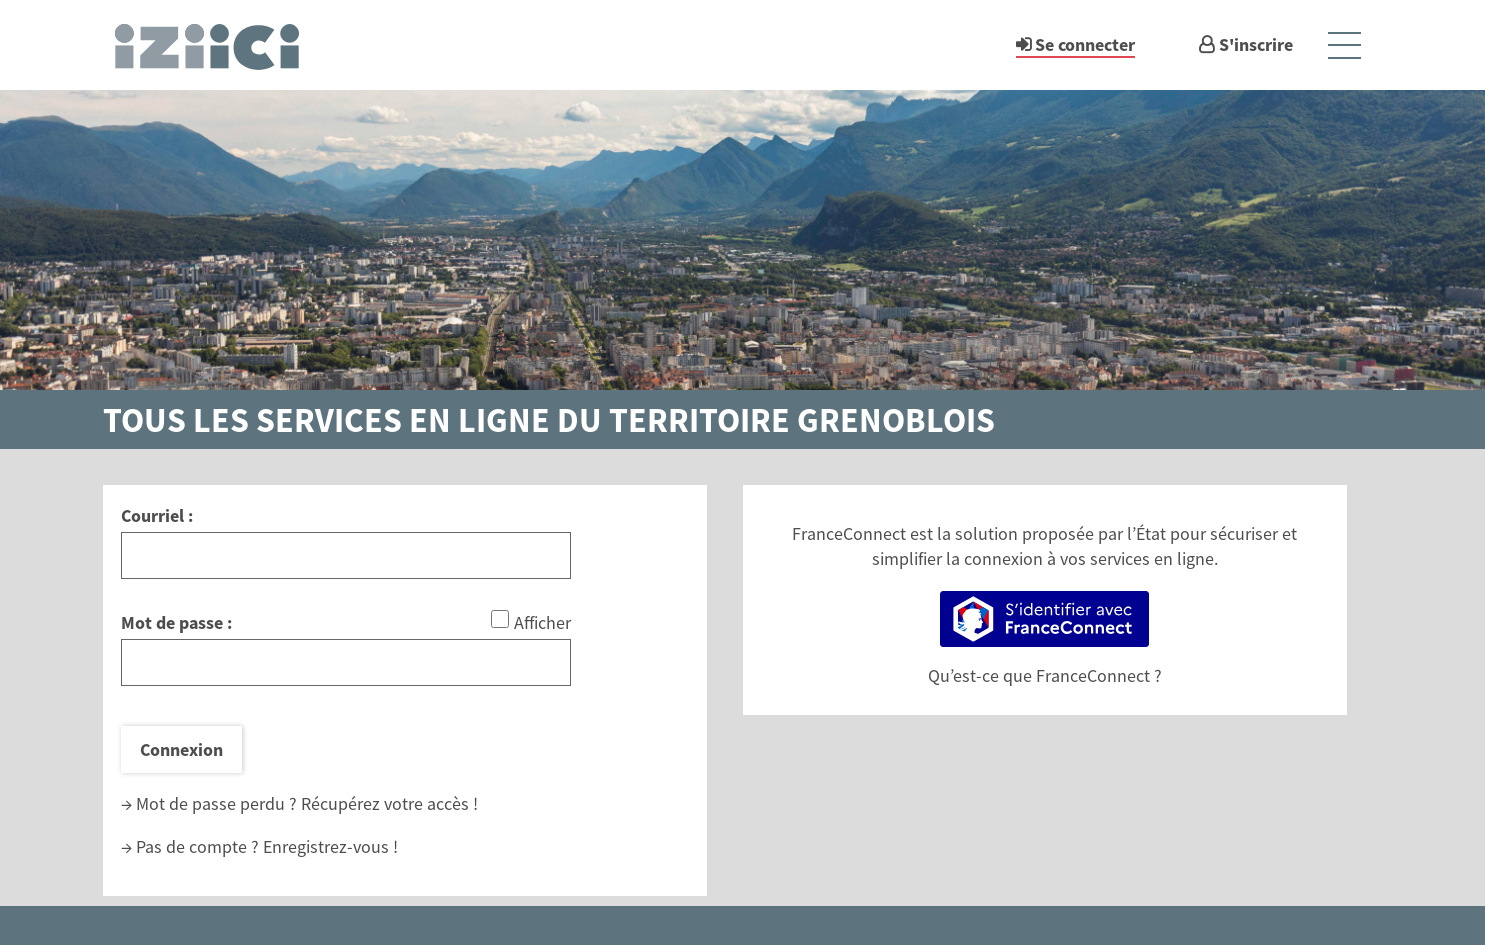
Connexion (181, 749)
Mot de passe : (176, 622)
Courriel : (157, 515)
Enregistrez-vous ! (330, 846)
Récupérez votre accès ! (389, 803)
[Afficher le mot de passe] (500, 619)
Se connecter (1085, 44)
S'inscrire (1256, 44)
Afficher (542, 622)
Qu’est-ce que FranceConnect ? (1045, 675)
